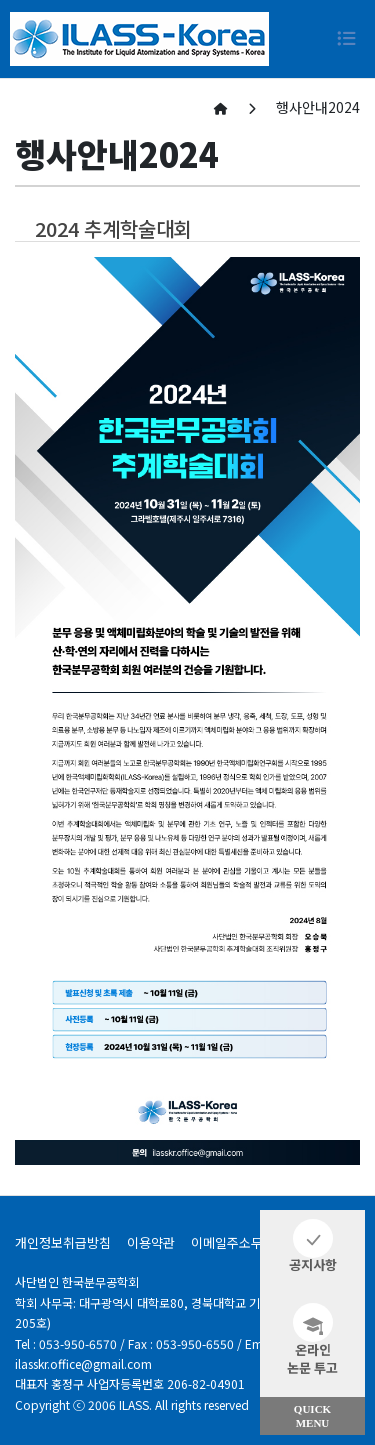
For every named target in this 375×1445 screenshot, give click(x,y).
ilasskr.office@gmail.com (83, 1363)
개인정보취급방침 (63, 1242)
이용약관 (151, 1242)
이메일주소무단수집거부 (257, 1242)
